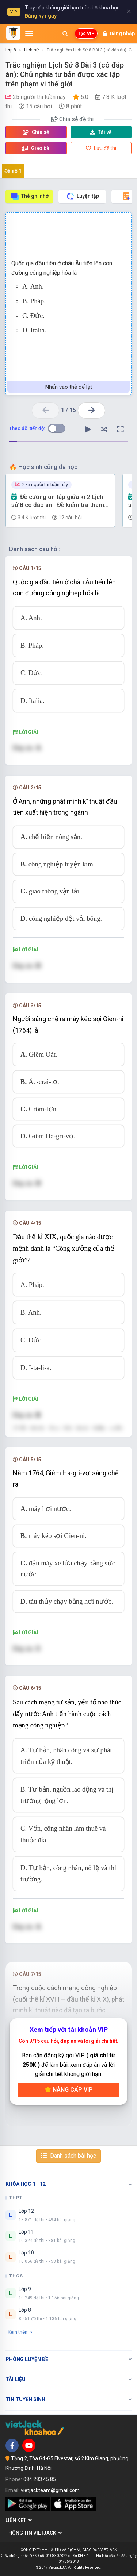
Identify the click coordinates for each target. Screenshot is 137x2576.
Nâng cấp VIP (69, 2089)
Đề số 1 (13, 171)
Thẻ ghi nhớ (29, 196)
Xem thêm (20, 2332)
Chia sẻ (36, 132)
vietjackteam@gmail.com (50, 2490)
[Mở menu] (29, 33)
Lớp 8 (10, 50)
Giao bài (36, 148)
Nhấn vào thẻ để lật (68, 387)
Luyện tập (82, 196)
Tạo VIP (86, 33)
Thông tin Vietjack (33, 2533)
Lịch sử (31, 50)
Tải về (101, 132)
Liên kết (18, 2520)
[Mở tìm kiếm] (65, 33)
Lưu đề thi (101, 148)
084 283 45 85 (39, 2479)
